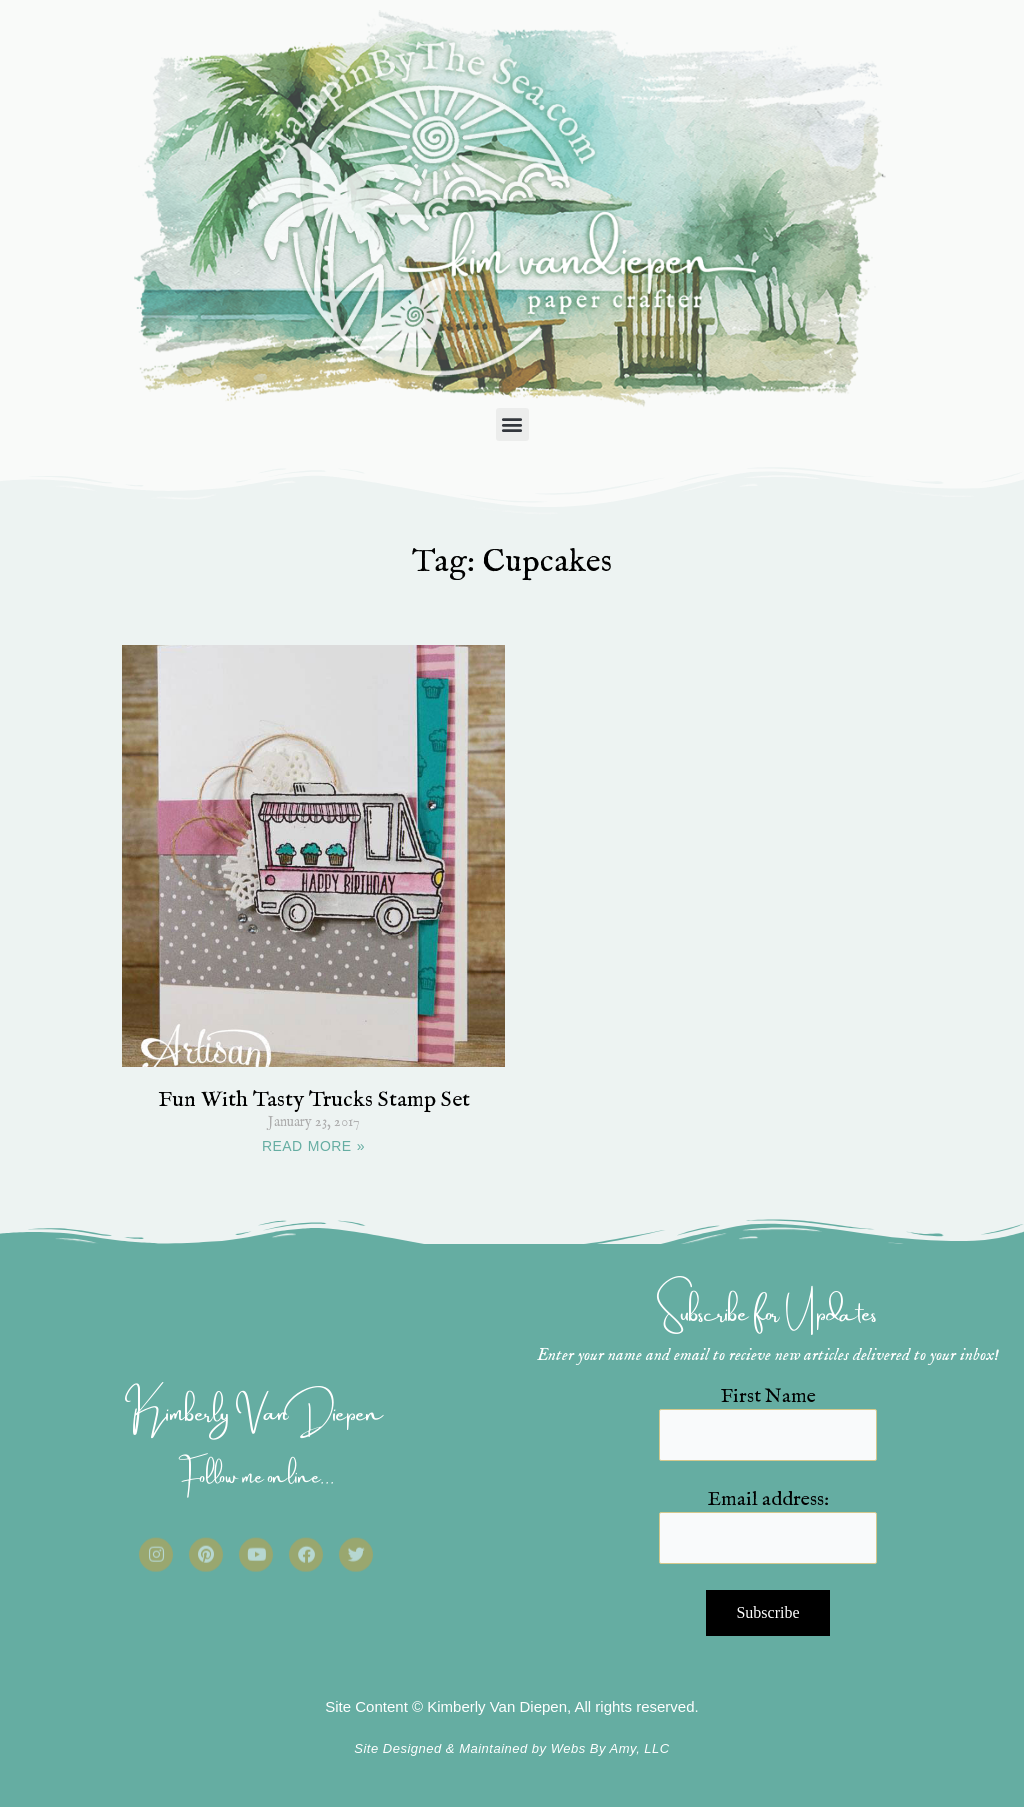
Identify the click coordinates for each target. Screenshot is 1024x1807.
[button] (512, 424)
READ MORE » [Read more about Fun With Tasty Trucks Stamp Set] (313, 1146)
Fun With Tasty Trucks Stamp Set (314, 1100)
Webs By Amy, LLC (610, 1748)
